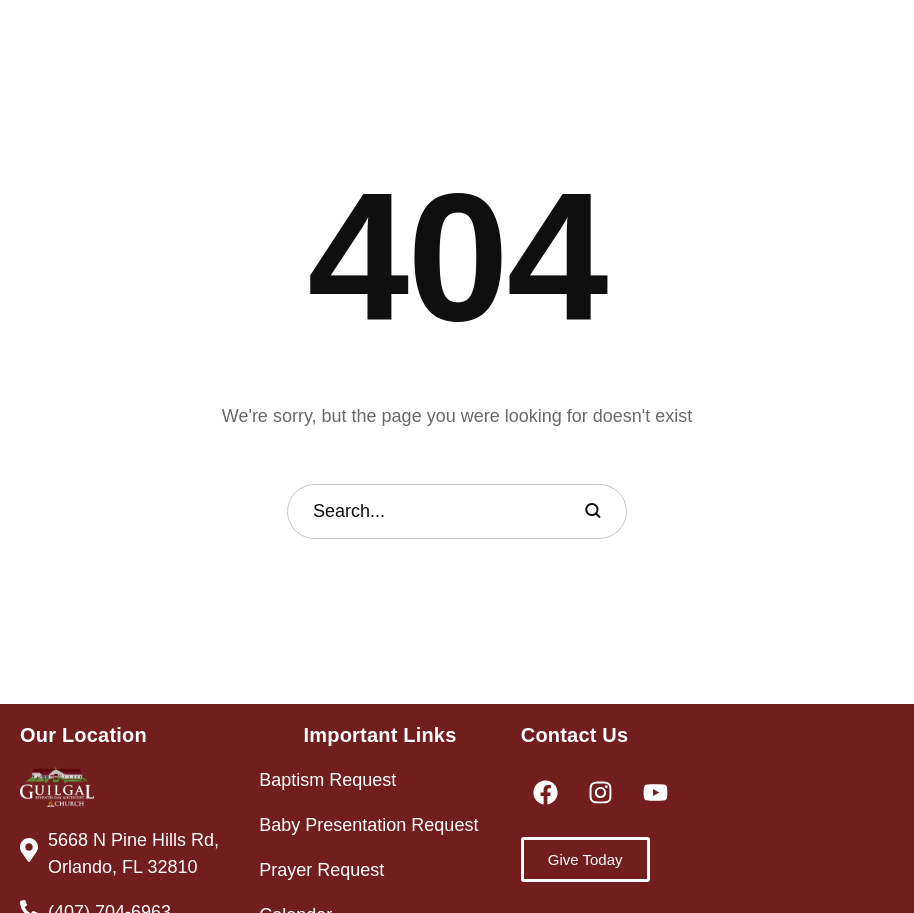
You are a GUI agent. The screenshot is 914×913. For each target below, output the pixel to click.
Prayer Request (321, 870)
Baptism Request (327, 780)
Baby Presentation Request (368, 825)
